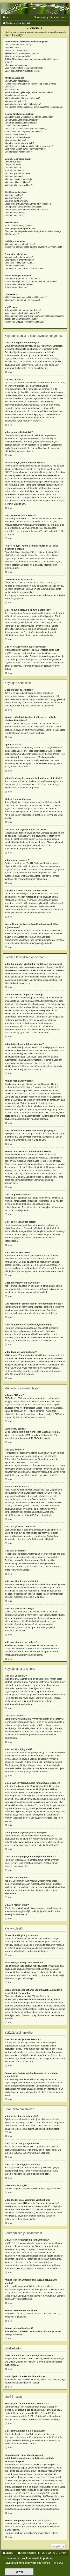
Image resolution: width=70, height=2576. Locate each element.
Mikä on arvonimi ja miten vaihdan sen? (23, 104)
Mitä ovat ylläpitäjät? (14, 195)
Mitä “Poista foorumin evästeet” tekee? (22, 71)
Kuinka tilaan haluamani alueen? (19, 284)
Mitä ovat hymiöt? (13, 167)
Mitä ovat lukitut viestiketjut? (17, 182)
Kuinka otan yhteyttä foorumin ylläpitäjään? (24, 322)
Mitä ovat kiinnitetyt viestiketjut (18, 179)
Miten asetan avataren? (15, 101)
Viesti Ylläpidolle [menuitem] (27, 2553)
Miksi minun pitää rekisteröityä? (19, 44)
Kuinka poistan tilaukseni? (17, 287)
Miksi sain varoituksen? (15, 140)
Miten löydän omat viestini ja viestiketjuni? (24, 268)
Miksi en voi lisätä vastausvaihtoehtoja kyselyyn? (27, 128)
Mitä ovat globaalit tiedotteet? (18, 173)
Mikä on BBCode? (13, 162)
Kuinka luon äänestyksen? (17, 126)
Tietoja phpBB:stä (29, 2419)
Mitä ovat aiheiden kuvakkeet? (18, 185)
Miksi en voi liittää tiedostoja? (18, 137)
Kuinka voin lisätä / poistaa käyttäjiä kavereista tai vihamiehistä (33, 247)
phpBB (55, 815)
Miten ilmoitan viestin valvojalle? (19, 143)
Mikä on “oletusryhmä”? (15, 212)
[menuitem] (6, 17)
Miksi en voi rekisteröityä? (16, 50)
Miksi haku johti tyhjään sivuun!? (19, 263)
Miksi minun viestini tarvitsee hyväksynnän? (25, 149)
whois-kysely (44, 2474)
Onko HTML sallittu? (14, 165)
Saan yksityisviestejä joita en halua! (21, 228)
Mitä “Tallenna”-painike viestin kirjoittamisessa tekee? (29, 146)
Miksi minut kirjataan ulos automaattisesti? (24, 68)
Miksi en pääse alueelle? (16, 134)
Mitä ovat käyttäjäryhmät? (16, 201)
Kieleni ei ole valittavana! (16, 95)
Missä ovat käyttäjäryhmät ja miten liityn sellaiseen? (28, 204)
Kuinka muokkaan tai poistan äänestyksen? (24, 131)
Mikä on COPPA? (13, 47)
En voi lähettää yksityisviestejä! (19, 225)
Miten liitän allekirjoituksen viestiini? (21, 123)
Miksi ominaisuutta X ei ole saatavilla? (22, 313)
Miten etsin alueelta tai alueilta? (19, 257)
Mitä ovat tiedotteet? (14, 176)
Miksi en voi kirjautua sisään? (18, 56)
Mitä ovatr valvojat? (13, 198)
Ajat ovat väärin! (12, 89)
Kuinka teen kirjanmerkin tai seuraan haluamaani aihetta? (31, 281)
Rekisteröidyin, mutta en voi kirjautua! (22, 53)
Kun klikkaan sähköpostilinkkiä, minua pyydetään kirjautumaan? (34, 107)
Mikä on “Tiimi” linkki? (14, 215)
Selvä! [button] (19, 2571)
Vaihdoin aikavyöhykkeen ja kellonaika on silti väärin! (29, 92)
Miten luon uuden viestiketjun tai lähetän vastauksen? (29, 117)
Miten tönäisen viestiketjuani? (18, 152)
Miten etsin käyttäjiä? (14, 266)
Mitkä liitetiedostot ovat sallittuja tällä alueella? (26, 297)
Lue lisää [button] (57, 2563)
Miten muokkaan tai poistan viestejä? (21, 120)
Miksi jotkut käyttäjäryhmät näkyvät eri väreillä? (26, 210)
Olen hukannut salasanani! (17, 65)
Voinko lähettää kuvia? (15, 170)
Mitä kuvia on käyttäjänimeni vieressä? (22, 98)
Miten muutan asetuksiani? (17, 81)
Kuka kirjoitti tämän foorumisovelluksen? (23, 310)
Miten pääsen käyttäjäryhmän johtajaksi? (23, 207)
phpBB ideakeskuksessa (17, 2440)
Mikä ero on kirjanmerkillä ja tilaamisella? (23, 278)
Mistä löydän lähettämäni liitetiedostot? (22, 300)
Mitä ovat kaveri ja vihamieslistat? (20, 244)
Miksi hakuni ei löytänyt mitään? (19, 260)
